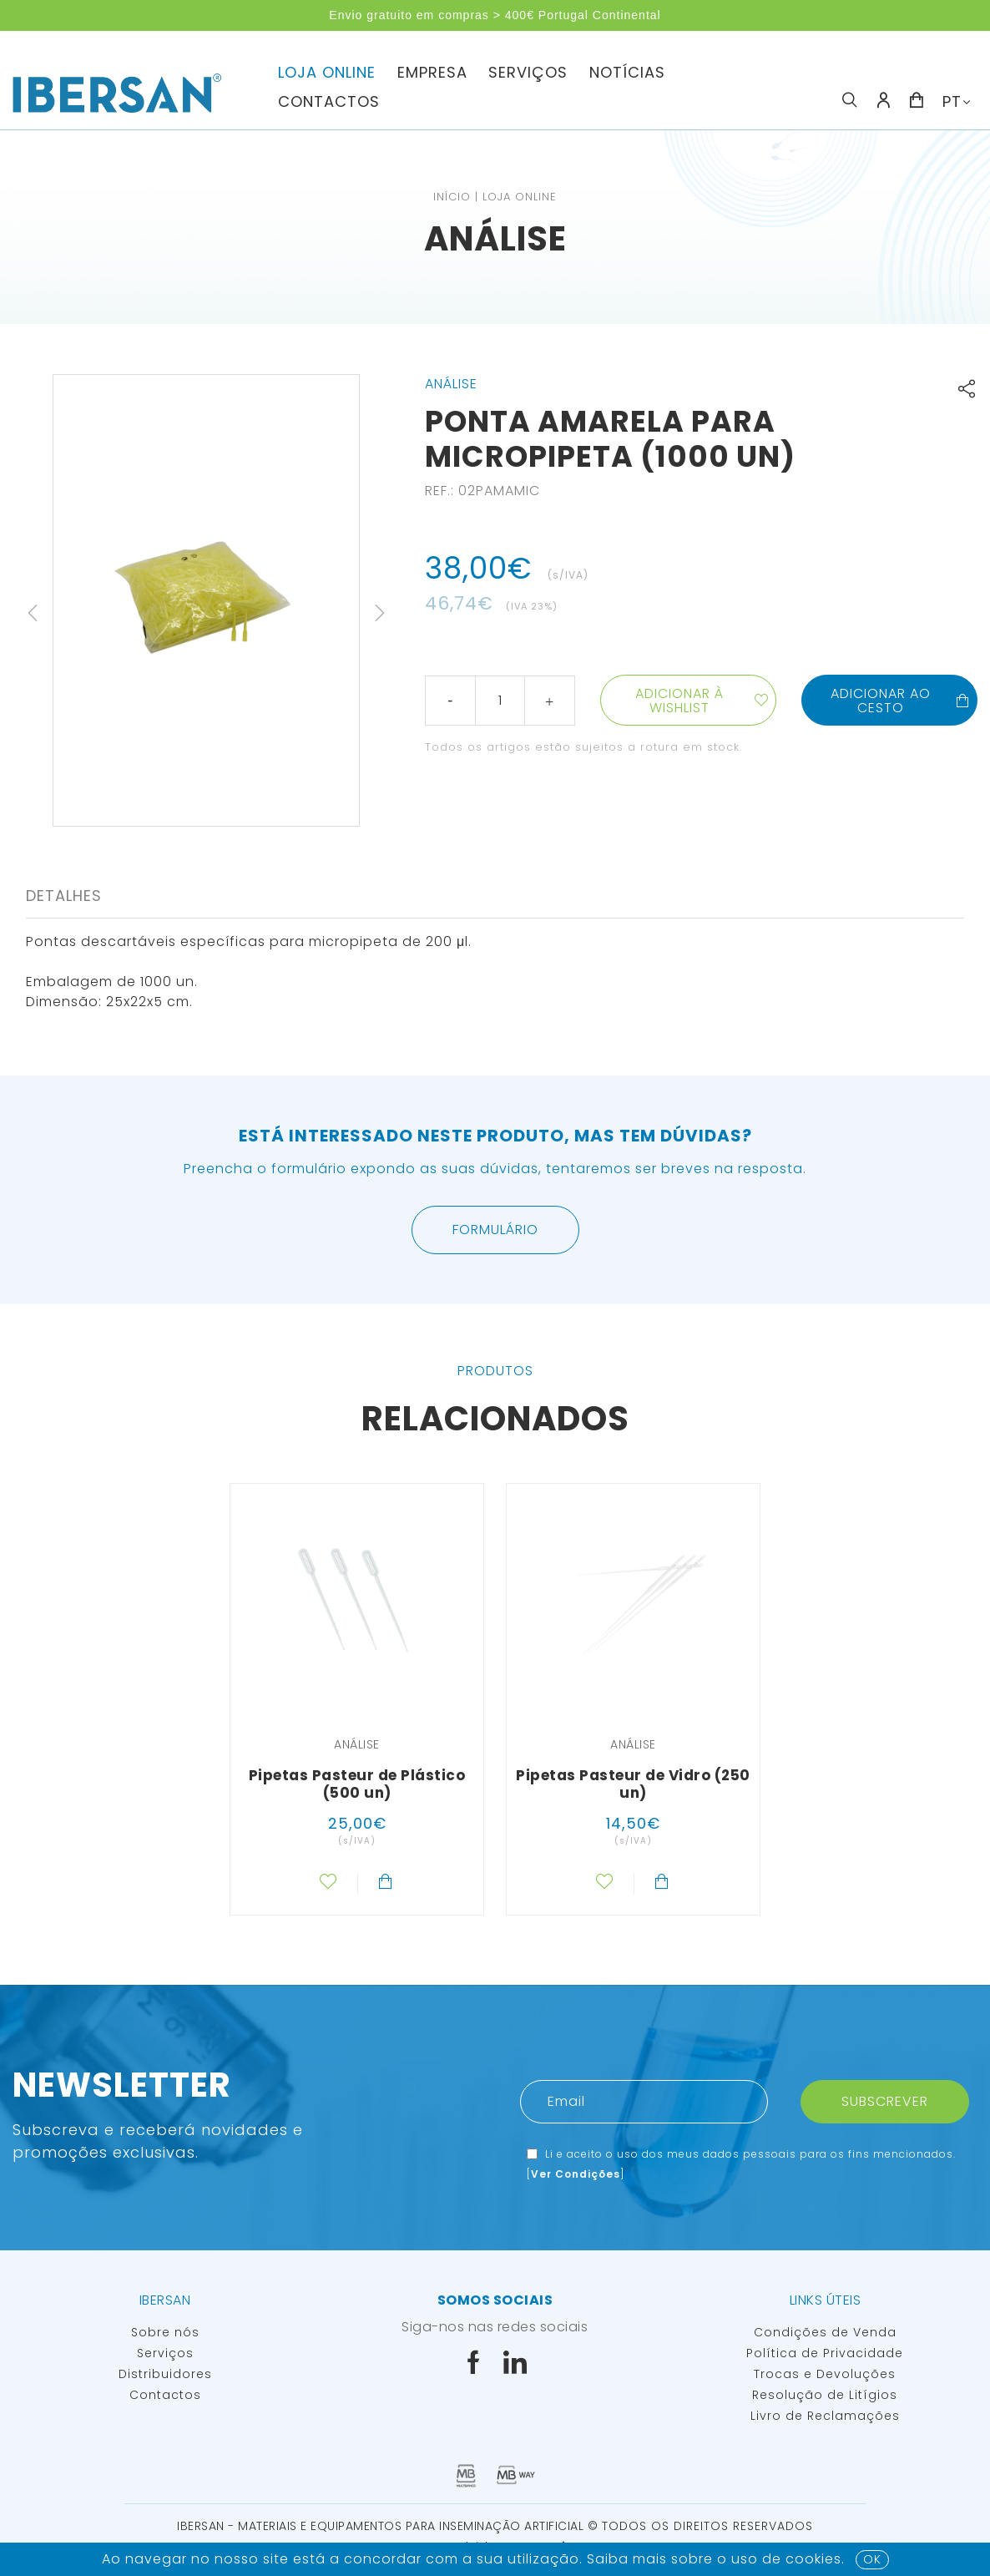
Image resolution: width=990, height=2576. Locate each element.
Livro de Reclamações (825, 2415)
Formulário (495, 1229)
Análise (495, 238)
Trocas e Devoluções (825, 2374)
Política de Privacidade (824, 2353)
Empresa (432, 72)
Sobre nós (165, 2332)
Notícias (627, 72)
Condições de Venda (825, 2332)
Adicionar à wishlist (679, 700)
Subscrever (884, 2101)
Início (452, 197)
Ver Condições (575, 2174)
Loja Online (327, 72)
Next (379, 612)
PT (952, 101)
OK (872, 2559)
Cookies (813, 2558)
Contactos (329, 101)
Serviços (528, 72)
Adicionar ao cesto (900, 700)
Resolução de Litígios (824, 2394)
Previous (32, 612)
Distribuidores (165, 2374)
